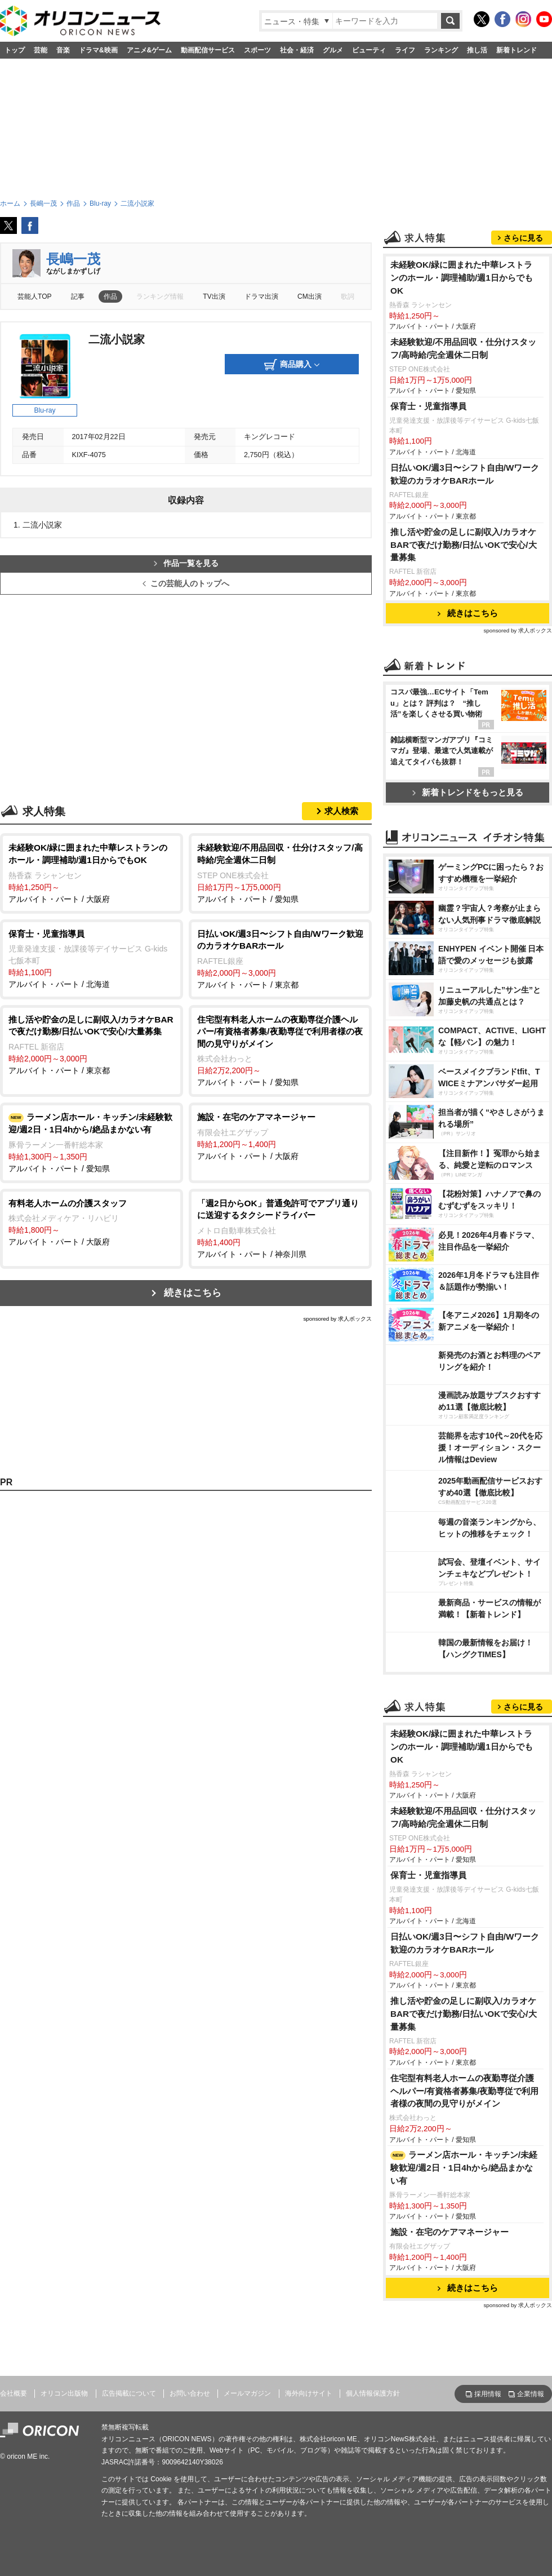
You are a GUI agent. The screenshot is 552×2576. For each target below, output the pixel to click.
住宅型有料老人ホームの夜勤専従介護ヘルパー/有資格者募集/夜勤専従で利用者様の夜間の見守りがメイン (464, 2091)
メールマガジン (247, 2393)
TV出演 (214, 296)
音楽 (63, 50)
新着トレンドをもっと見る (467, 792)
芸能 (40, 50)
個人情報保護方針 (373, 2393)
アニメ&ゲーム (149, 50)
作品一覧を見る (186, 563)
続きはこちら (192, 1292)
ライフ (405, 50)
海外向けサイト (308, 2393)
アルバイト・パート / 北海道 (91, 958)
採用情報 (487, 2394)
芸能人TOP (34, 296)
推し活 (477, 50)
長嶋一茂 (73, 259)
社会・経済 (297, 50)
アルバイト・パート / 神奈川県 (280, 1228)
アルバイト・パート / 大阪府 (91, 872)
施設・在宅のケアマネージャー (449, 2232)
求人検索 (341, 811)
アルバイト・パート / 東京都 (280, 958)
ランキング (441, 50)
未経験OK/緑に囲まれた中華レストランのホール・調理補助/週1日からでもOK (461, 277)
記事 (77, 296)
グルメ (333, 50)
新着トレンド (516, 50)
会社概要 (13, 2393)
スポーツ (257, 50)
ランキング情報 (160, 296)
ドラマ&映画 (98, 50)
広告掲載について (129, 2393)
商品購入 (291, 364)
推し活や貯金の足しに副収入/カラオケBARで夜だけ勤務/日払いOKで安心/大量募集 (463, 545)
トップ (15, 50)
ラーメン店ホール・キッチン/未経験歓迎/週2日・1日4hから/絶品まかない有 (463, 2167)
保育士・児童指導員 (428, 406)
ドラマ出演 (261, 296)
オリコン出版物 (64, 2393)
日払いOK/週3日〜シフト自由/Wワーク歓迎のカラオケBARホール (464, 474)
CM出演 (309, 296)
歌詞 (347, 296)
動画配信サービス (208, 50)
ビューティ (369, 50)
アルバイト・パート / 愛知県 (280, 872)
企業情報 (530, 2394)
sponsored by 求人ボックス (337, 1319)
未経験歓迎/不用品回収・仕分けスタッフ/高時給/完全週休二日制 (463, 348)
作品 (110, 296)
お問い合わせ (190, 2393)
